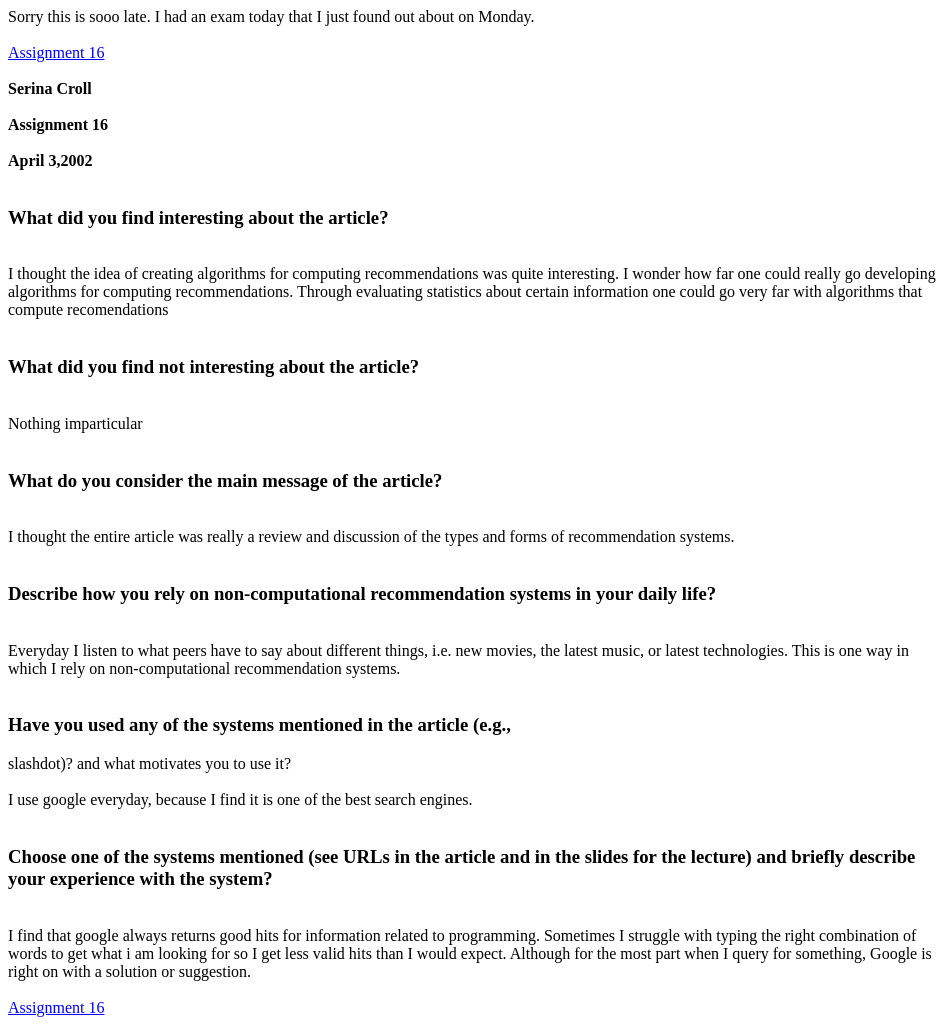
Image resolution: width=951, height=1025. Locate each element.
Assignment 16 (56, 52)
